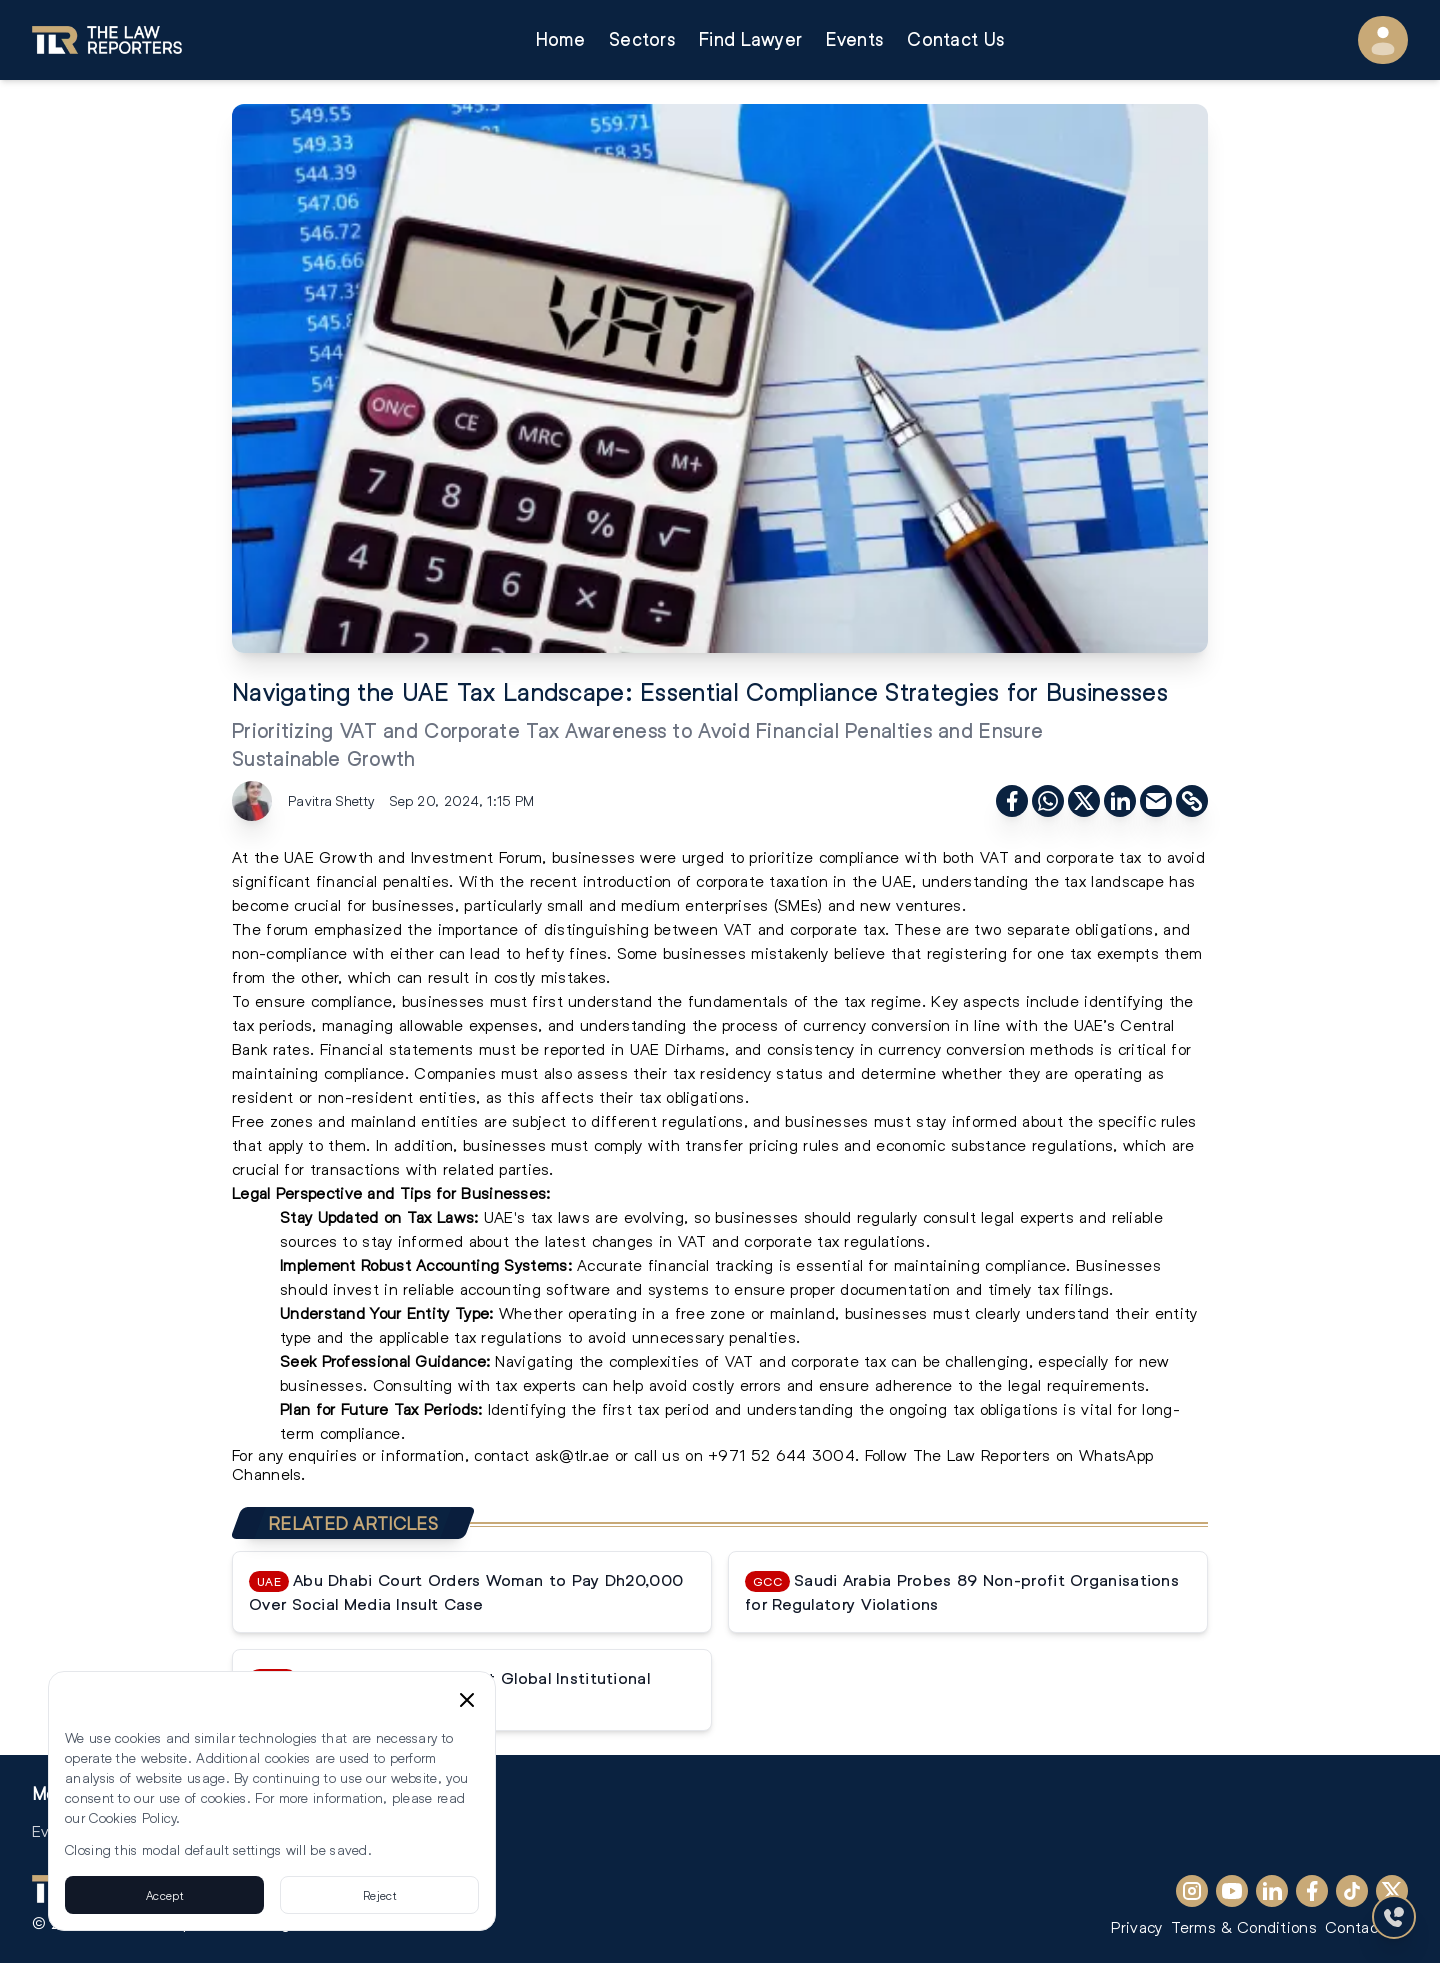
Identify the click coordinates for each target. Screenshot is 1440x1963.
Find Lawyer (750, 39)
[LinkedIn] (1272, 1891)
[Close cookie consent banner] (467, 1700)
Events (854, 39)
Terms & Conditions (1244, 1926)
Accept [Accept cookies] (164, 1895)
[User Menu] (1383, 40)
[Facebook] (1312, 1891)
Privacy (1136, 1926)
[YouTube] (1232, 1891)
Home (560, 39)
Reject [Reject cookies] (379, 1895)
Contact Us (955, 39)
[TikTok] (1352, 1891)
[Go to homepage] (107, 40)
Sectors (642, 39)
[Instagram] (1192, 1891)
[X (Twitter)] (1392, 1891)
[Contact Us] (1394, 1917)
